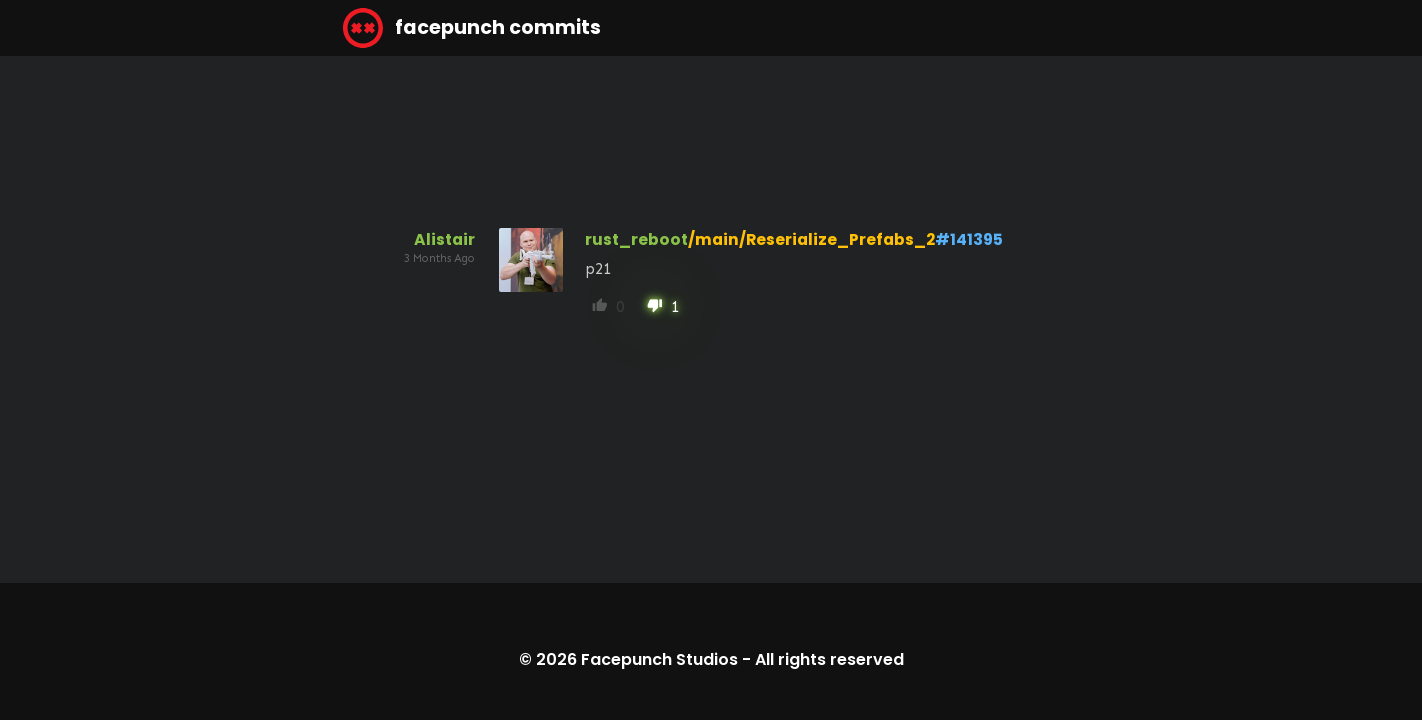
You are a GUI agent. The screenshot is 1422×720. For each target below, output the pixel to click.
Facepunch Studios (659, 659)
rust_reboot (636, 239)
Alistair (444, 239)
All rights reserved (829, 659)
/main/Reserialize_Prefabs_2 (811, 239)
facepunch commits (472, 28)
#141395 (969, 239)
